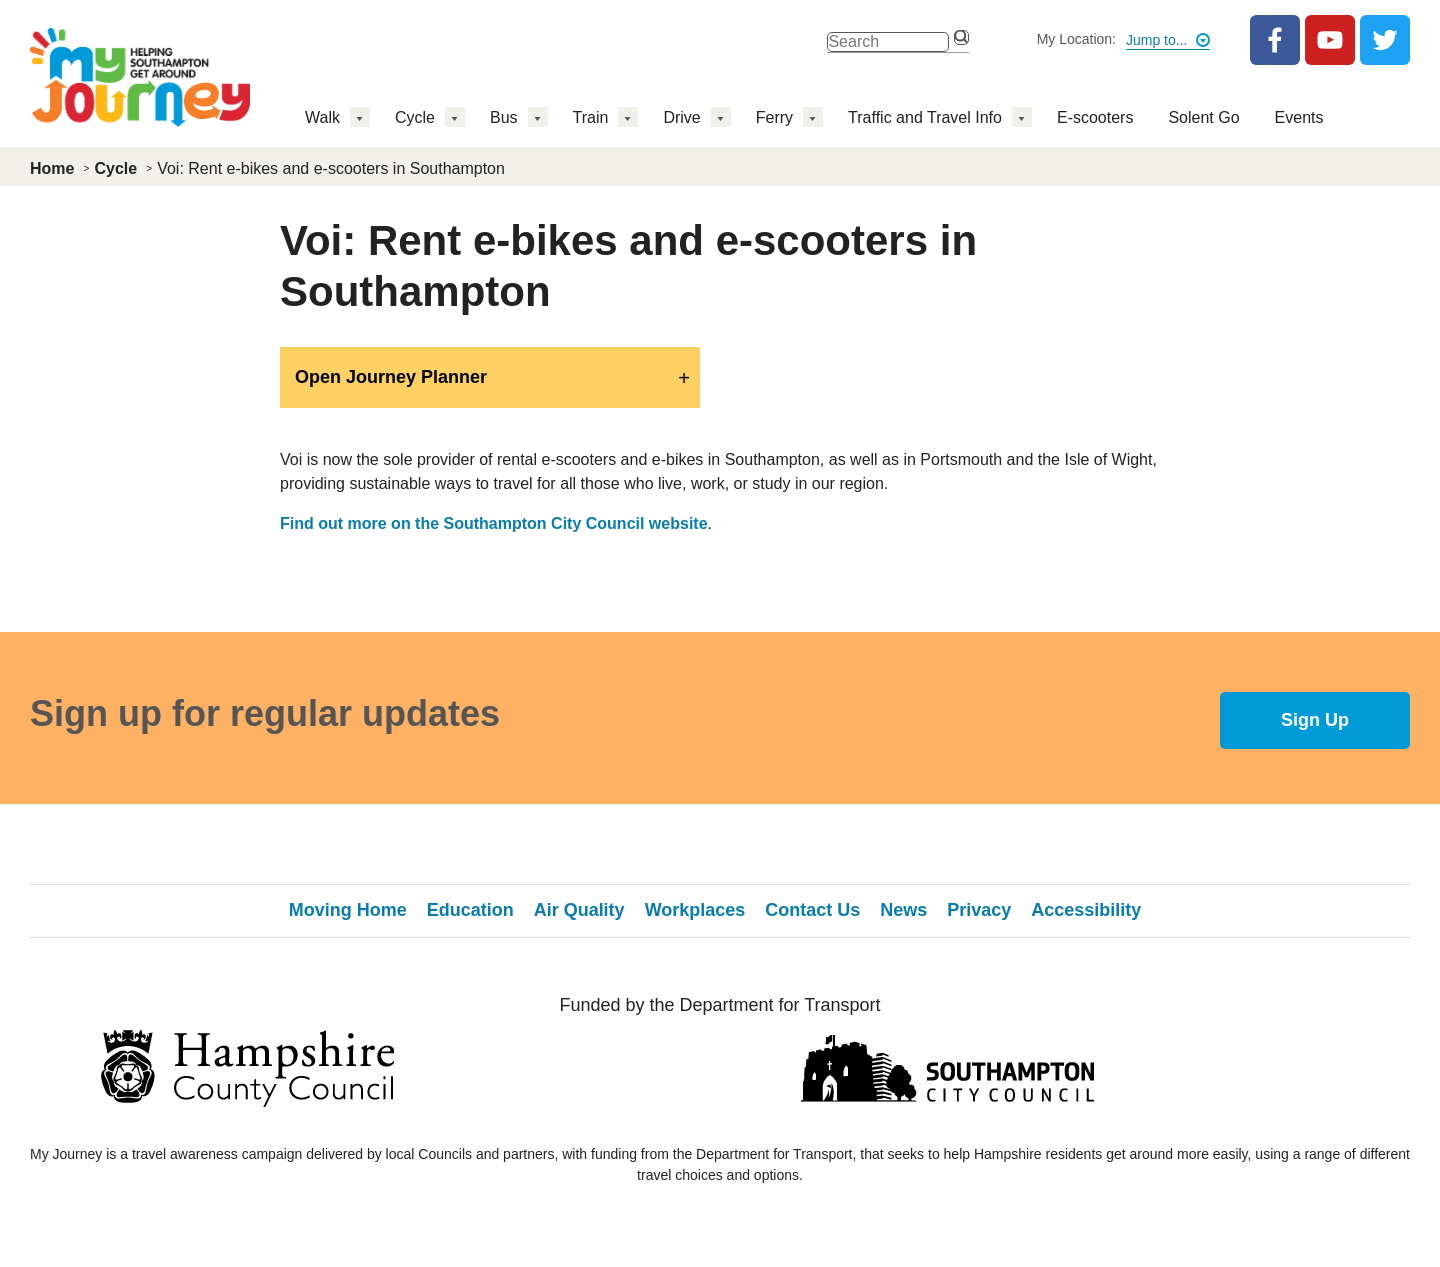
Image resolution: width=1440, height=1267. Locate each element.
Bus (504, 117)
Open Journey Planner (391, 377)
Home (52, 168)
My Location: (1076, 39)
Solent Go (1203, 117)
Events (1299, 117)
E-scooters (1095, 117)
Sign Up (1315, 720)
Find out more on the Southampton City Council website (494, 523)
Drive (681, 117)
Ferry (774, 117)
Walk (322, 117)
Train (591, 117)
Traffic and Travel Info (925, 117)
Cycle (415, 117)
